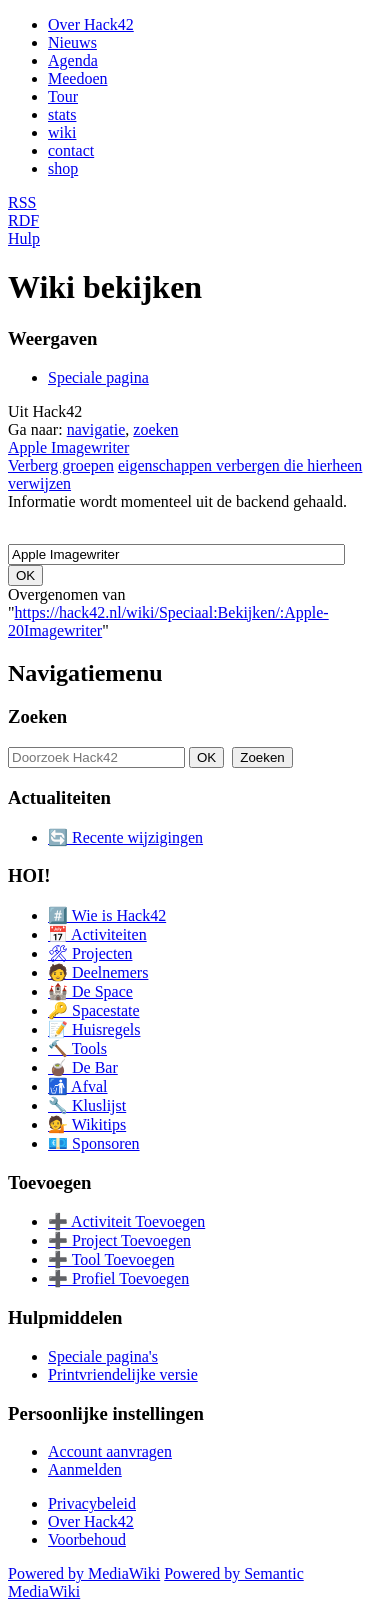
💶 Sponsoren (94, 1143)
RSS (22, 202)
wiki (62, 132)
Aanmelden (85, 1469)
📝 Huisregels (94, 1029)
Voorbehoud (87, 1539)
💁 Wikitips (87, 1124)
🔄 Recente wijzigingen (125, 837)
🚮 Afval (78, 1086)
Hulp (24, 238)
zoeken (155, 429)
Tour (63, 96)
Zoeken (37, 716)
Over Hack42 (91, 24)
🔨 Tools (77, 1048)
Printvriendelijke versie (123, 1374)
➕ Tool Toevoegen (111, 1259)
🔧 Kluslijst (87, 1105)
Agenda (73, 60)
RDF (23, 220)
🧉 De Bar (83, 1067)
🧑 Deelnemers (98, 972)
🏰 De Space (90, 991)
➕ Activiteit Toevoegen (126, 1221)
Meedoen (78, 78)
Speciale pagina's (103, 1356)
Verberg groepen (61, 465)
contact (71, 150)
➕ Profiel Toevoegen (118, 1278)
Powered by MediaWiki (84, 1573)
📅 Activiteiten (97, 934)
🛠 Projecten (90, 953)
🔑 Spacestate (94, 1010)
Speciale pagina (98, 377)
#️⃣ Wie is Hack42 (107, 915)
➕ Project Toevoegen (119, 1240)
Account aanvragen (110, 1451)
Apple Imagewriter (68, 447)
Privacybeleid (92, 1503)
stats (62, 114)
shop (63, 168)
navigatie (96, 429)
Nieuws (72, 42)
